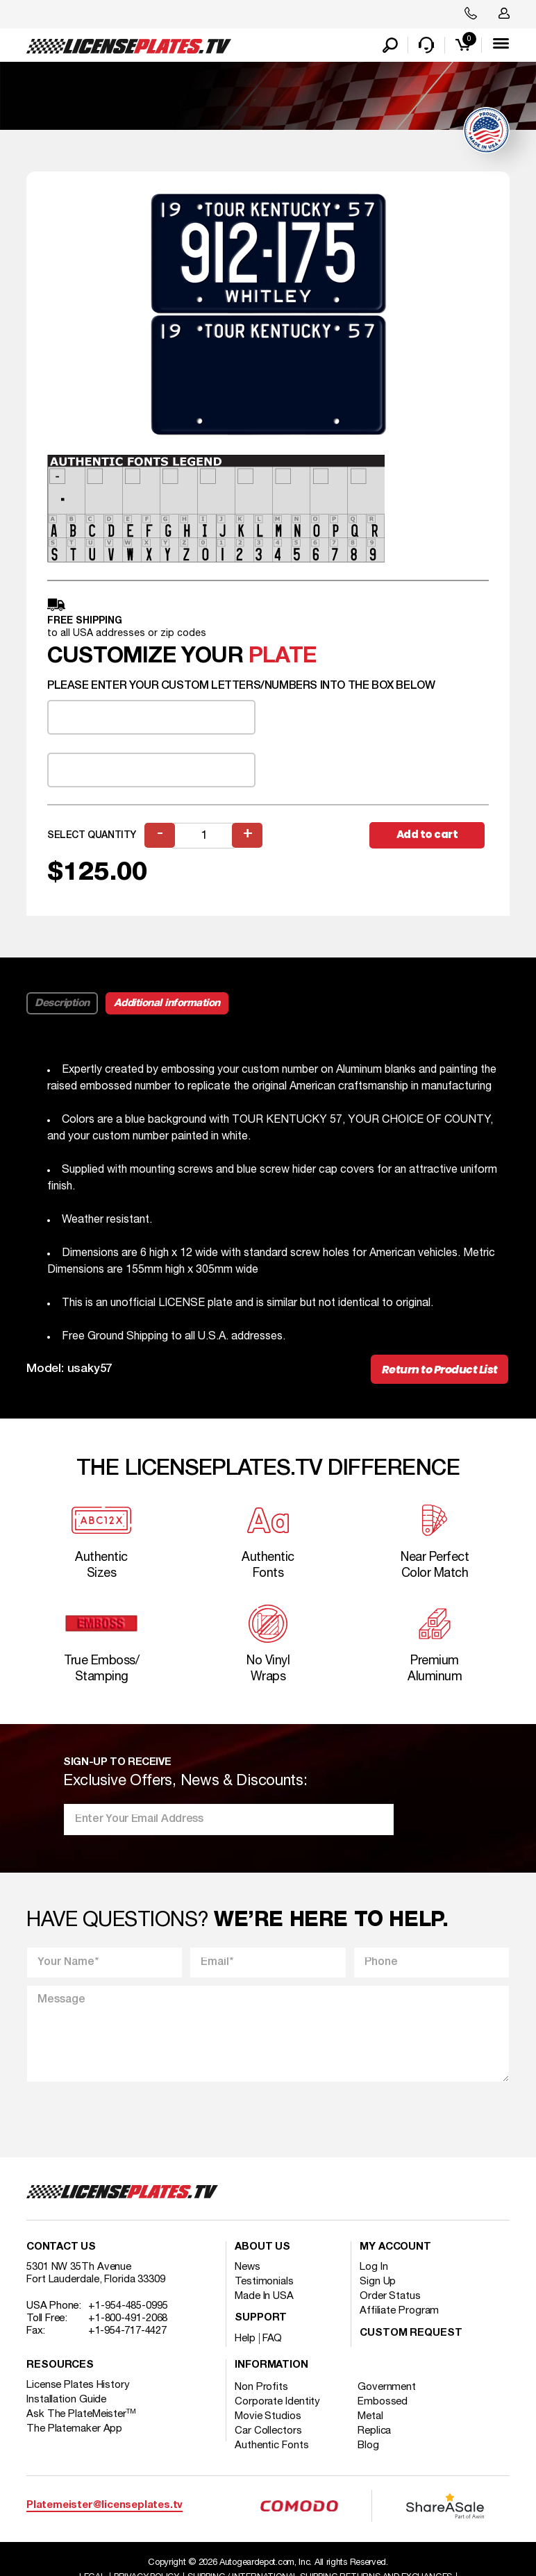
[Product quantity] (204, 836)
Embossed (384, 2404)
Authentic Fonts (272, 2448)
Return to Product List (439, 1371)
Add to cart (428, 835)
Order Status (390, 2299)
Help (245, 2341)
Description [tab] (62, 1004)
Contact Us (61, 2250)
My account (395, 2250)
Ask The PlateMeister (81, 2417)
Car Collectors (268, 2434)
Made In (264, 2299)
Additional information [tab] (167, 1004)
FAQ (272, 2341)
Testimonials (264, 2284)
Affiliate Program (399, 2313)
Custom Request (411, 2336)
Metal (372, 2419)
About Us (262, 2250)
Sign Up (378, 2284)
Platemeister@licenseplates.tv (104, 2508)
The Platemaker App (74, 2431)
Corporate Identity (277, 2404)
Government (388, 2390)
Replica (375, 2434)
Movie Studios (268, 2419)
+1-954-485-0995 (128, 2309)
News (247, 2270)
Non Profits (261, 2390)
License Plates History (78, 2388)
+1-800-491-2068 (128, 2321)
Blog (369, 2448)
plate (282, 658)
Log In (373, 2270)
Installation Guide (66, 2402)
